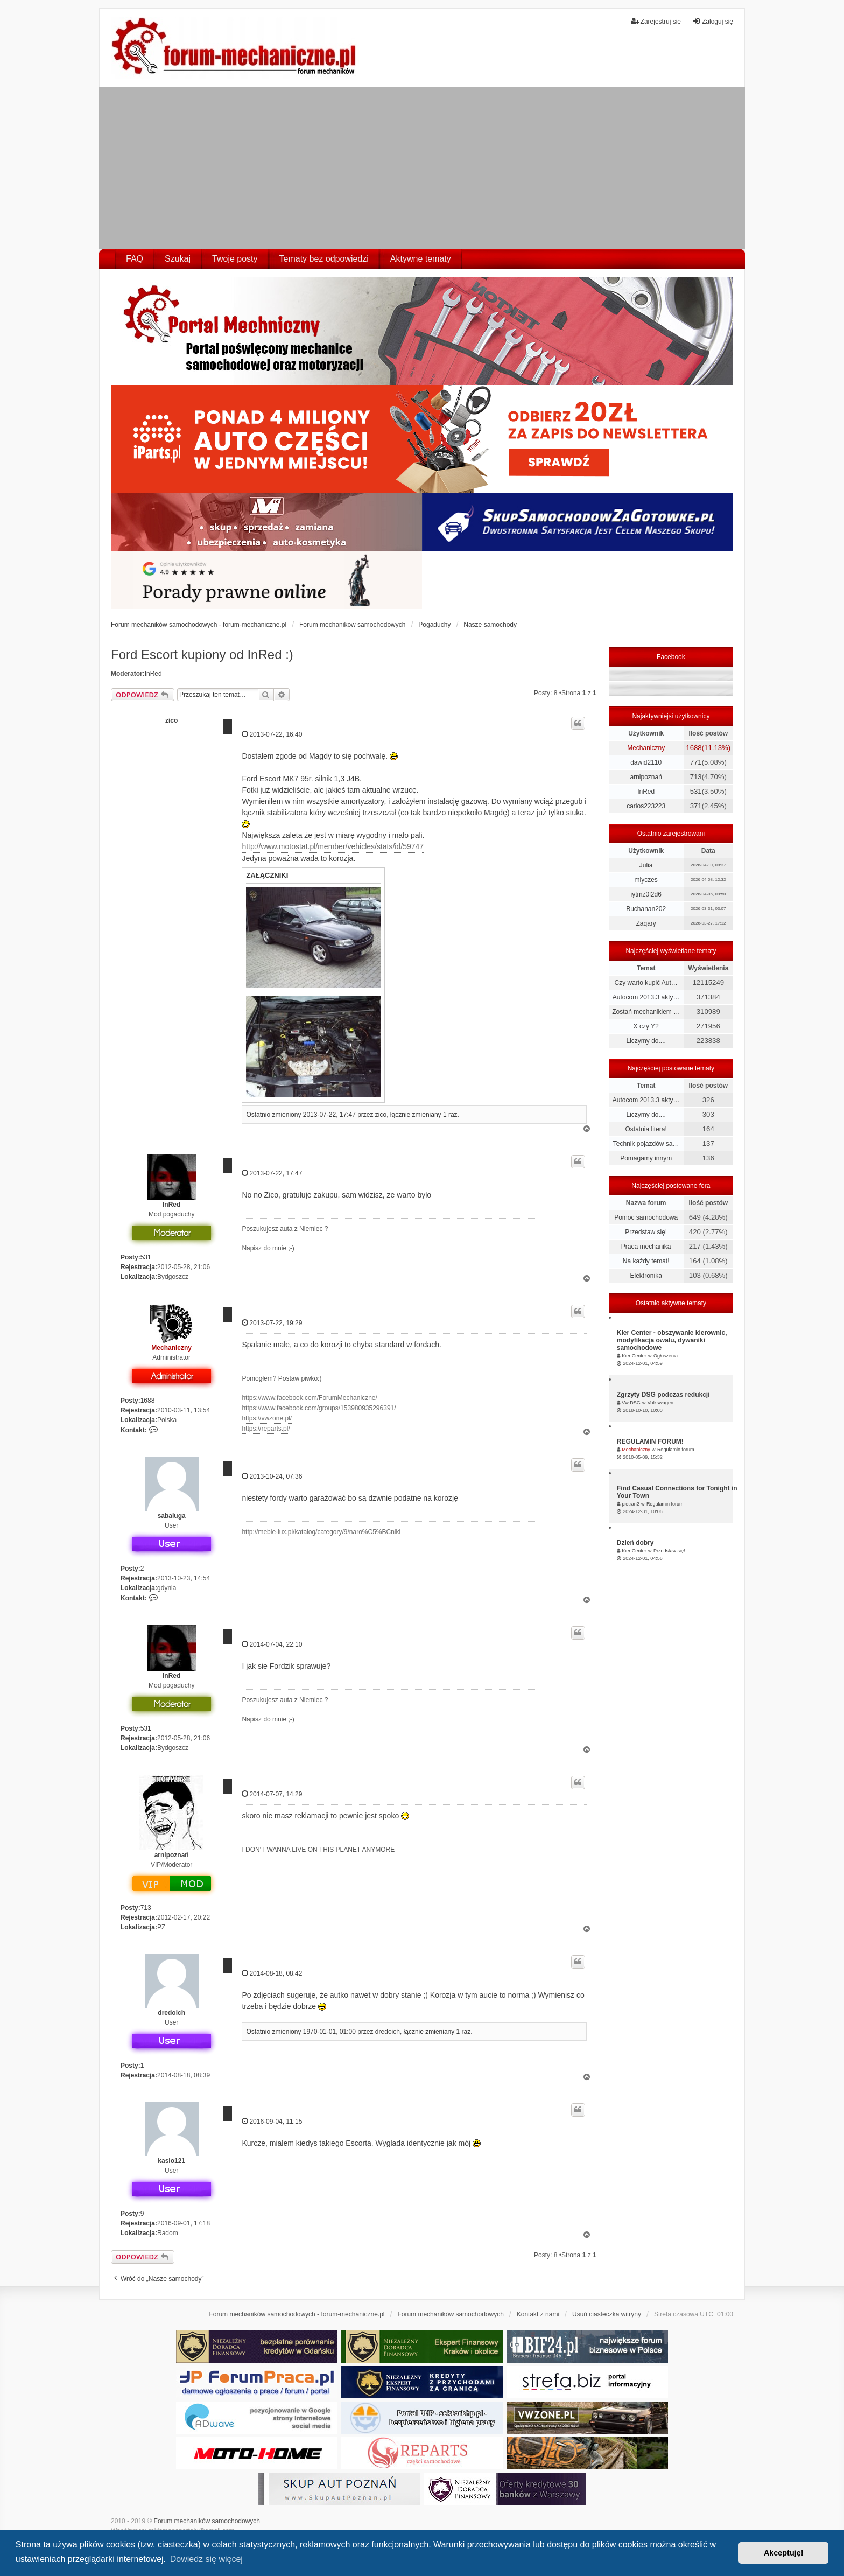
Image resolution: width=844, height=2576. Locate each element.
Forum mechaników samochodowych (207, 2521)
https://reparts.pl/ (266, 1428)
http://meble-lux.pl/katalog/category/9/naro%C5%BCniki (321, 1532)
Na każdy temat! (646, 1261)
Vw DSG (631, 1402)
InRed (153, 673)
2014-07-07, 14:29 (272, 1794)
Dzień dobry (635, 1542)
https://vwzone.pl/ (267, 1418)
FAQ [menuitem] (134, 258)
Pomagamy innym (646, 1158)
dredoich (171, 2013)
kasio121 (171, 2161)
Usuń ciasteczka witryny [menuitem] (606, 2314)
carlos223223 (646, 806)
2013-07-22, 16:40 (272, 734)
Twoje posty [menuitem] (234, 258)
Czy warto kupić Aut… (645, 982)
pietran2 (630, 1504)
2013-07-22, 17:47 (272, 1173)
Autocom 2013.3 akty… (646, 997)
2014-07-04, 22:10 (272, 1644)
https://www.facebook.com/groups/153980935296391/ (319, 1408)
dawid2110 (646, 762)
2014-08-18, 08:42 (272, 1973)
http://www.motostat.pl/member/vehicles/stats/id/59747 (333, 846)
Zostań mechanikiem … (646, 1012)
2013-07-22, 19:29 (272, 1323)
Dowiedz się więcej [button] (206, 2559)
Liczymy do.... (645, 1041)
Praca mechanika (646, 1246)
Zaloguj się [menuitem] (712, 21)
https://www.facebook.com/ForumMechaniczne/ (309, 1398)
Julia (646, 865)
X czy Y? (646, 1026)
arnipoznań (171, 1855)
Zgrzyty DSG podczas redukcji (663, 1394)
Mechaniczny (171, 1348)
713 (145, 1908)
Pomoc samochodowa (646, 1217)
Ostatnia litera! (645, 1129)
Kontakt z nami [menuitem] (538, 2314)
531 (145, 1257)
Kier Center (634, 1356)
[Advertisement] (422, 168)
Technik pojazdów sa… (646, 1143)
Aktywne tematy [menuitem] (420, 258)
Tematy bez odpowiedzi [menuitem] (324, 258)
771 (696, 762)
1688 (147, 1400)
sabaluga (172, 1516)
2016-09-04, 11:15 (272, 2121)
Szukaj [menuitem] (178, 258)
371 (696, 806)
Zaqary (646, 923)
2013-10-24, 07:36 (272, 1476)
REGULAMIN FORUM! (650, 1441)
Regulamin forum (675, 1449)
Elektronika (646, 1275)
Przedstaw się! (646, 1232)
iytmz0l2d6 (645, 894)
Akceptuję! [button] (784, 2553)
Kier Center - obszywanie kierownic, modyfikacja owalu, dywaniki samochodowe (672, 1340)
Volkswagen (660, 1402)
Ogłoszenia (665, 1356)
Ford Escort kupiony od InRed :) (202, 654)
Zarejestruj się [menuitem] (656, 21)
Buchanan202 (646, 909)
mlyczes (645, 880)
